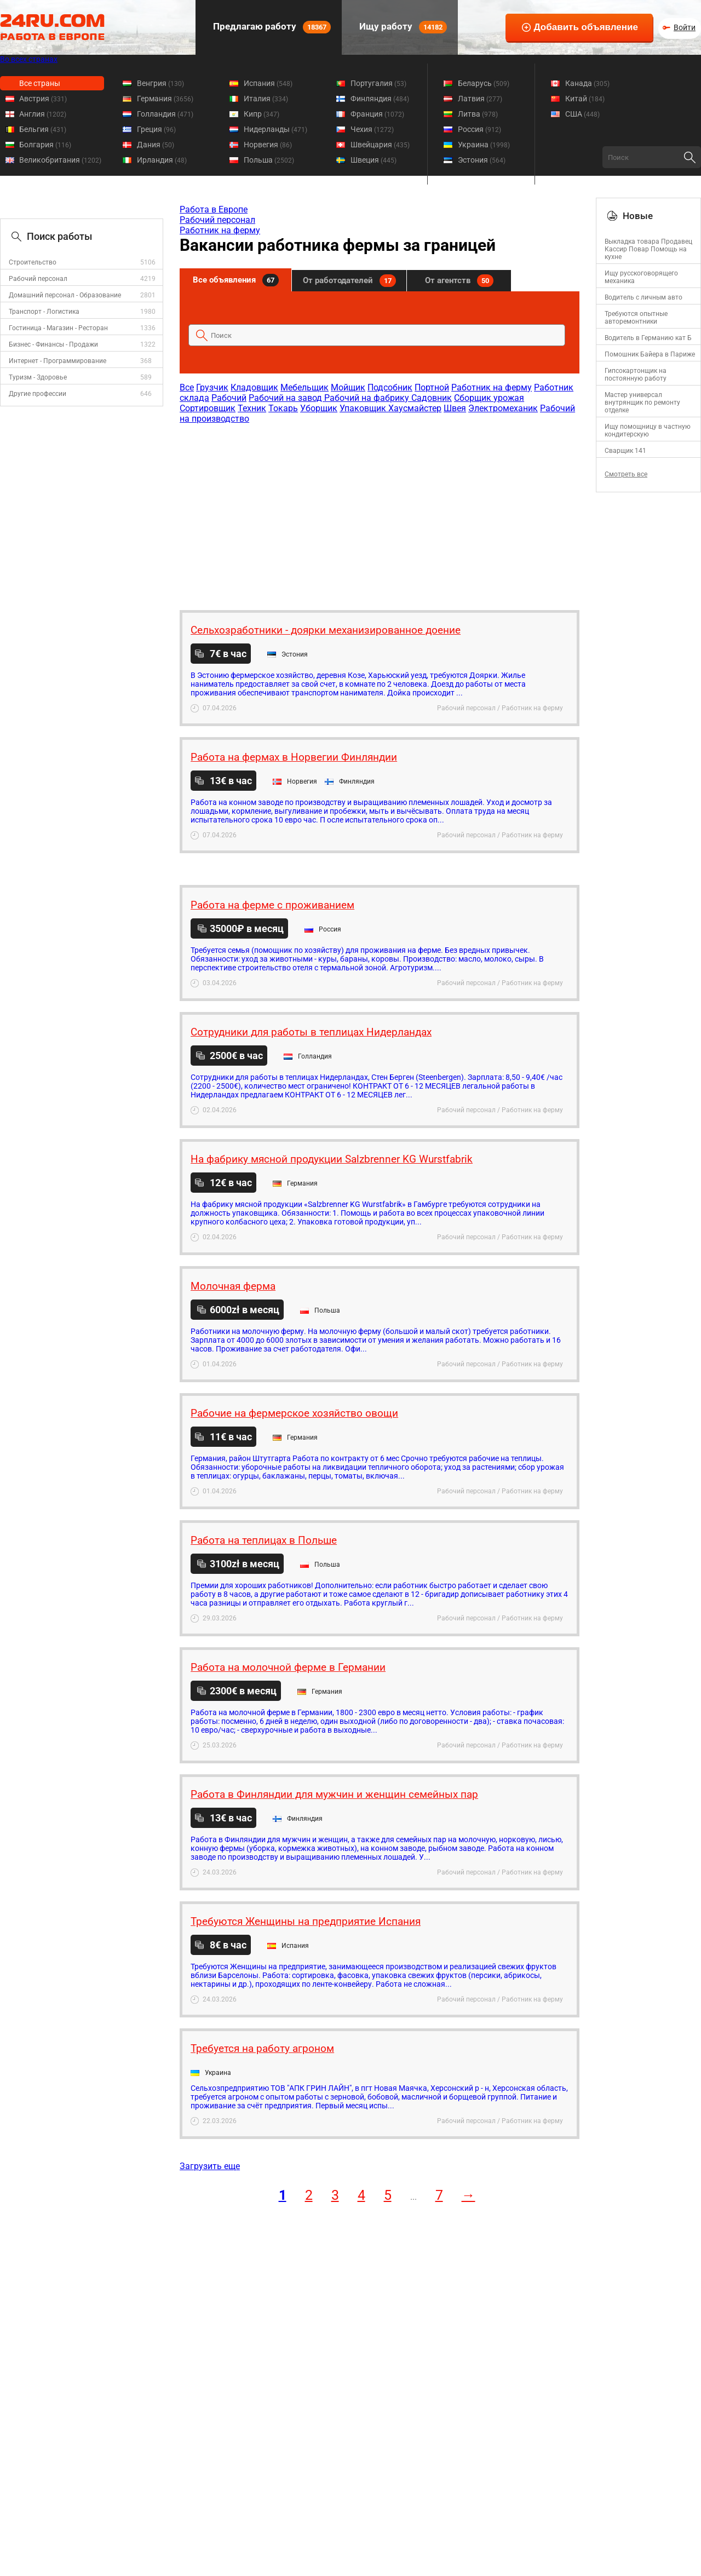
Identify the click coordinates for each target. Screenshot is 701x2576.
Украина (484, 144)
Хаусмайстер (414, 408)
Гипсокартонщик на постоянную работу (635, 374)
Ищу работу (402, 27)
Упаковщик (364, 408)
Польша (269, 160)
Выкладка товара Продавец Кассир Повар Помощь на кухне (648, 249)
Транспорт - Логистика (44, 311)
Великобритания (60, 160)
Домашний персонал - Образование (65, 295)
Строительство (32, 262)
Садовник (431, 398)
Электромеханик (503, 408)
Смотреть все (626, 474)
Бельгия (42, 129)
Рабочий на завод (286, 398)
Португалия (378, 83)
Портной (432, 387)
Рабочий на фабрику (367, 398)
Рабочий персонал (38, 279)
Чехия (372, 129)
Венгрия (160, 83)
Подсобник (389, 387)
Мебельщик (304, 387)
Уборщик (318, 408)
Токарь (283, 408)
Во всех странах (29, 59)
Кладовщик (254, 387)
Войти (685, 27)
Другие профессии (37, 394)
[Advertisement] (379, 511)
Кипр (261, 114)
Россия (479, 129)
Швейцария (380, 144)
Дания (155, 144)
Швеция (373, 160)
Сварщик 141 (625, 451)
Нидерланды (275, 129)
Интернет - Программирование (57, 361)
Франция (377, 114)
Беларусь (483, 83)
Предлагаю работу (271, 27)
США (582, 114)
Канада (587, 83)
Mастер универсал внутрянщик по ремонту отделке (642, 402)
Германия (165, 98)
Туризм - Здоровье (38, 377)
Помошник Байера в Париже (650, 354)
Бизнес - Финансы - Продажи (53, 344)
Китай (585, 98)
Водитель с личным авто (643, 297)
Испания (268, 83)
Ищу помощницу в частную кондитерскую (648, 430)
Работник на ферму (220, 230)
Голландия (165, 114)
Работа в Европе (214, 209)
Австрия (43, 98)
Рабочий (228, 398)
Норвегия (268, 144)
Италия (266, 98)
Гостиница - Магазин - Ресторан (58, 328)
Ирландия (162, 160)
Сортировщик (207, 408)
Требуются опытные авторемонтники (636, 317)
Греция (156, 129)
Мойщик (348, 387)
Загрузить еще (210, 2166)
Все (187, 387)
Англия (42, 114)
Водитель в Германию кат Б (648, 338)
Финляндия (379, 98)
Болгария (45, 144)
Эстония (481, 160)
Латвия (480, 98)
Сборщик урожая (489, 398)
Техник (252, 408)
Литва (478, 114)
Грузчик (212, 387)
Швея (455, 408)
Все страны (39, 83)
